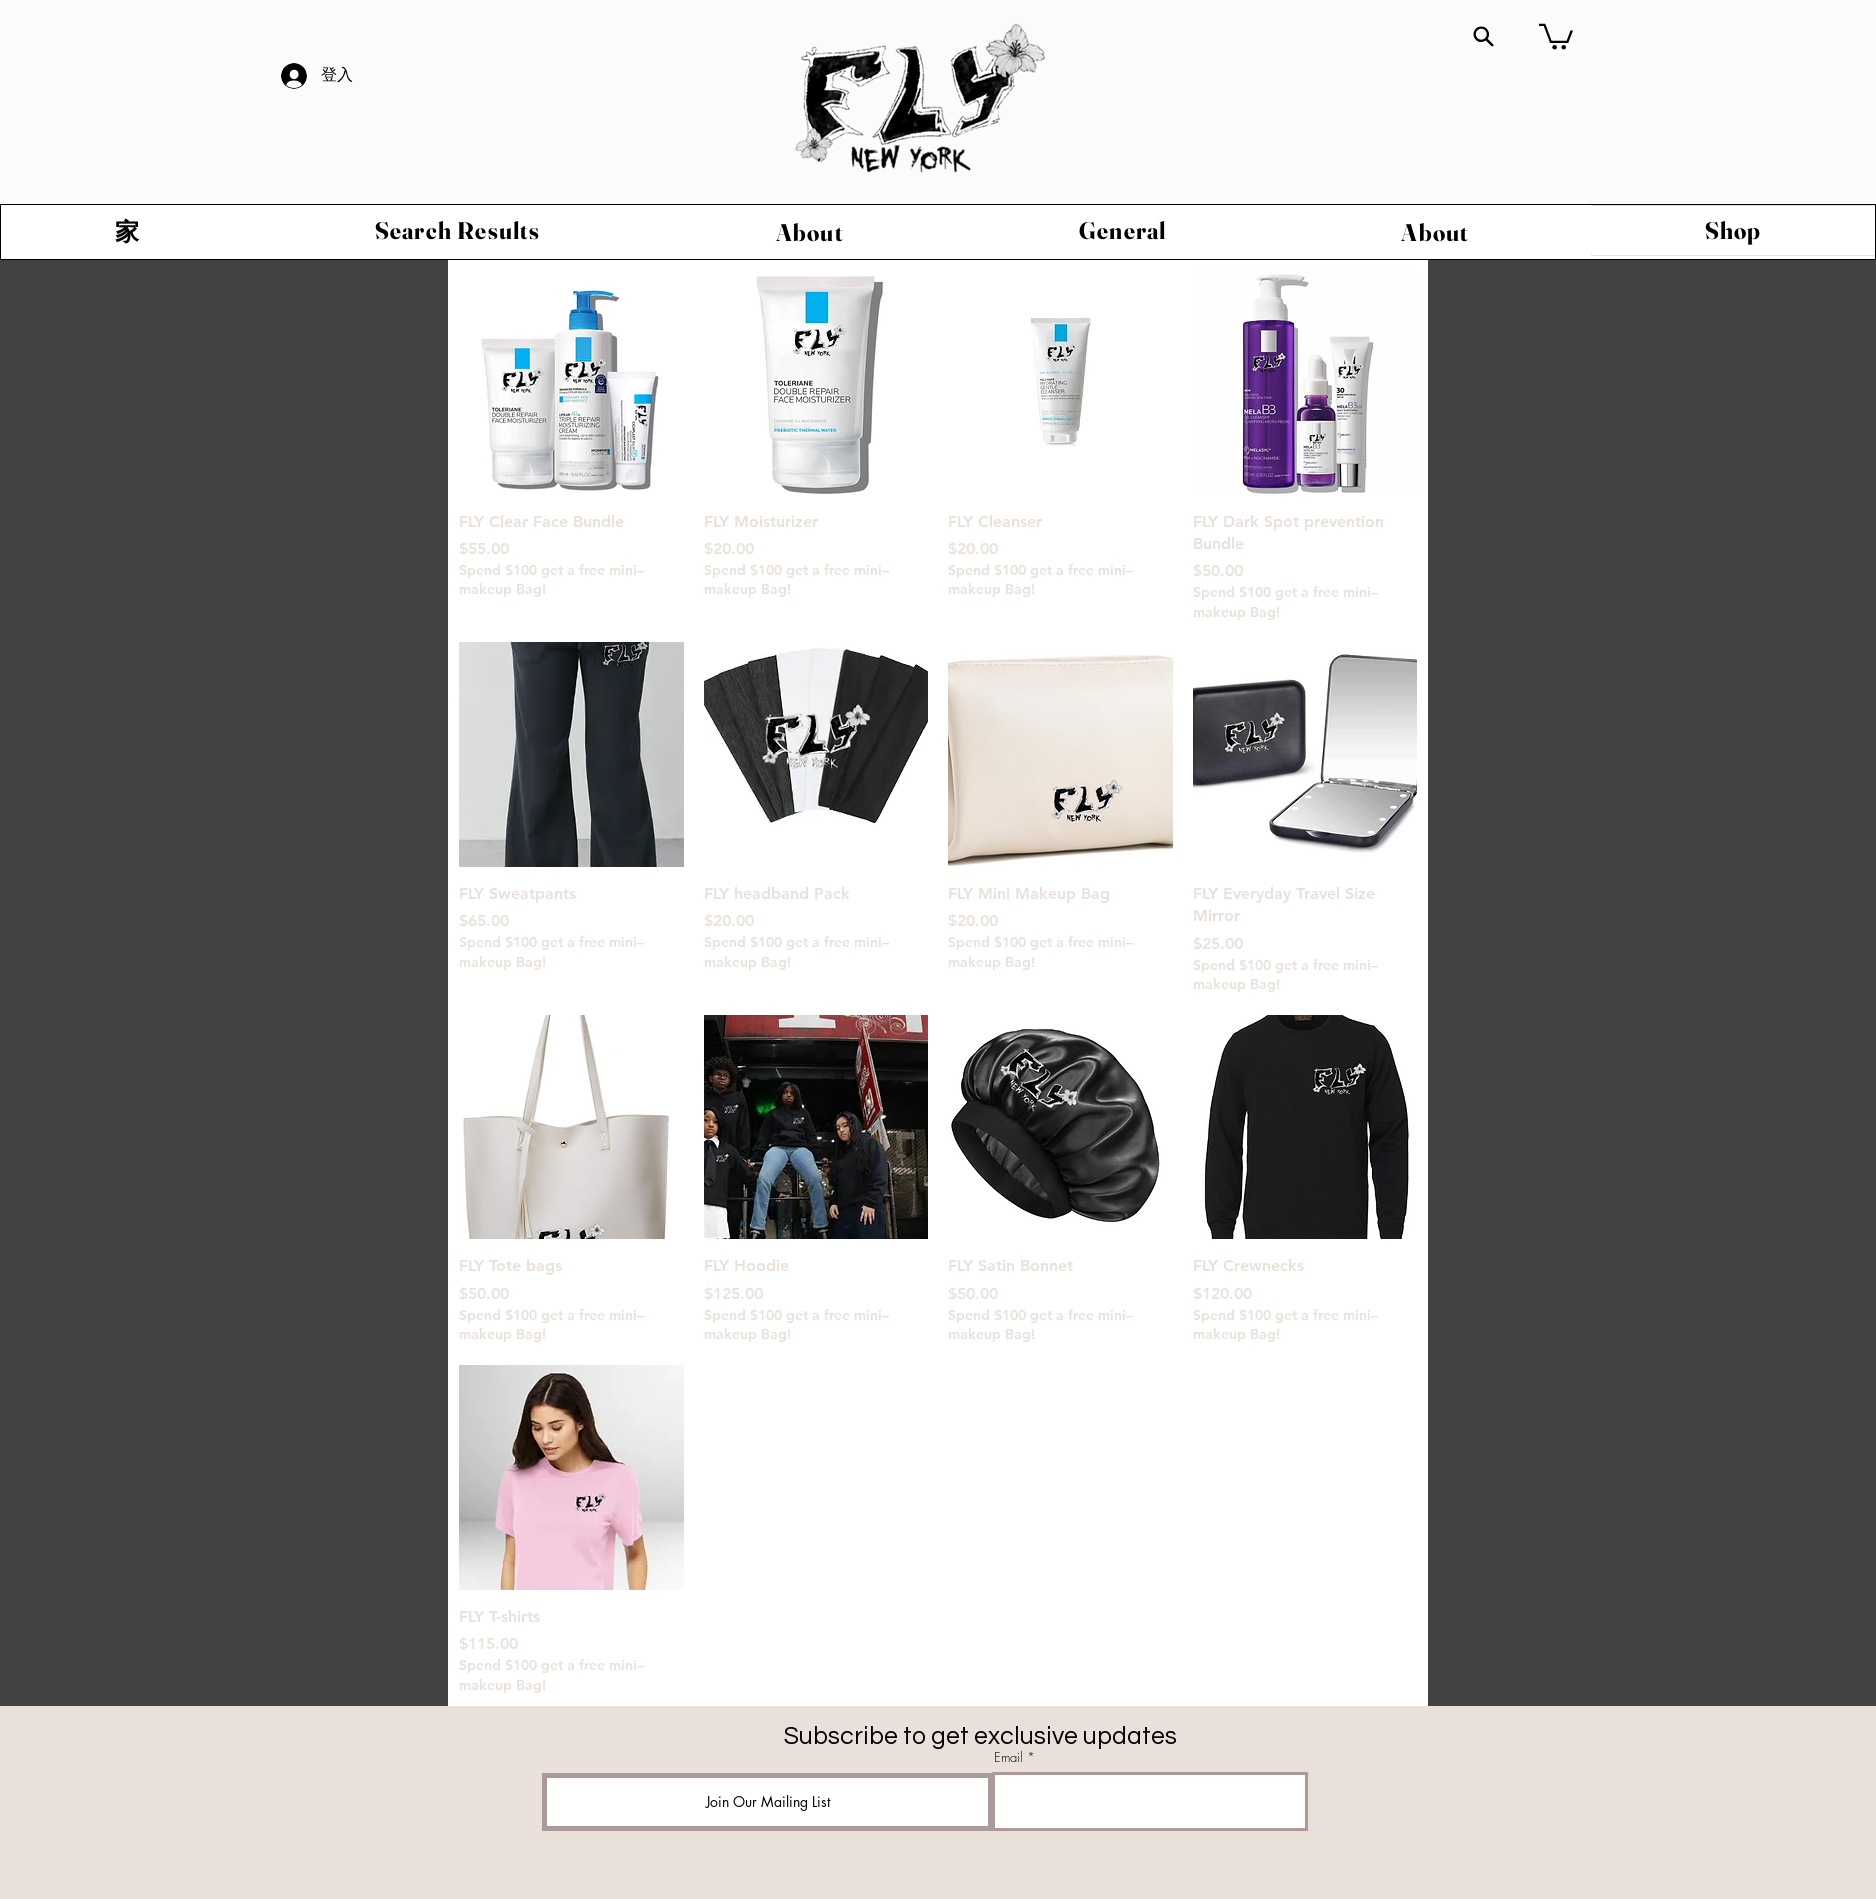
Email (1008, 1757)
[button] (1556, 35)
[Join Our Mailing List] (767, 1802)
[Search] (1483, 36)
